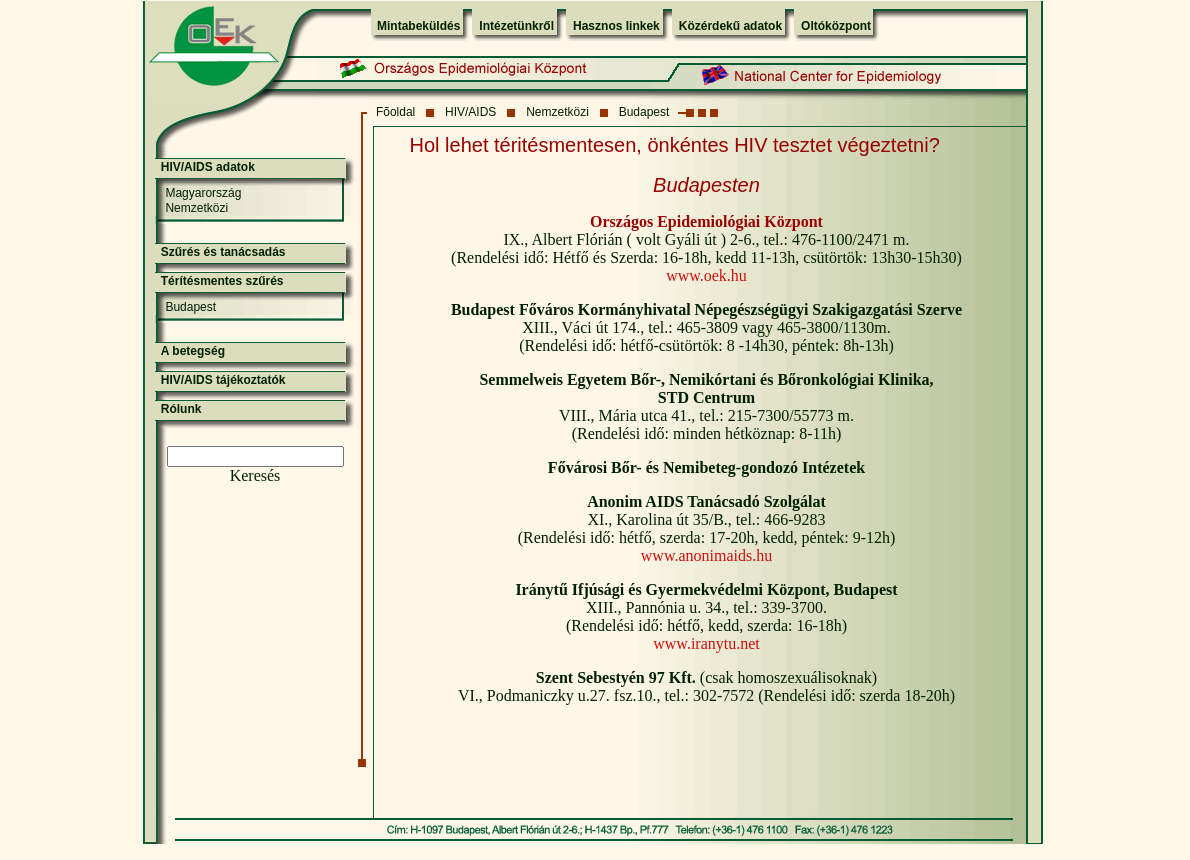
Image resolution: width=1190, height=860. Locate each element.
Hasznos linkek (616, 26)
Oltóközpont (836, 26)
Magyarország (203, 193)
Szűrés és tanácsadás (223, 252)
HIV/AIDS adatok (208, 167)
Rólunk (181, 409)
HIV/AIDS (470, 112)
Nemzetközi (557, 112)
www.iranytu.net (706, 643)
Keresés (255, 475)
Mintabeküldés (418, 26)
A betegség (193, 351)
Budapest (644, 112)
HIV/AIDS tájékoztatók (223, 380)
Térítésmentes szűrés (222, 281)
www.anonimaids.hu (706, 555)
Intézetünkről (516, 26)
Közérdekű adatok (730, 26)
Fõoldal (395, 112)
